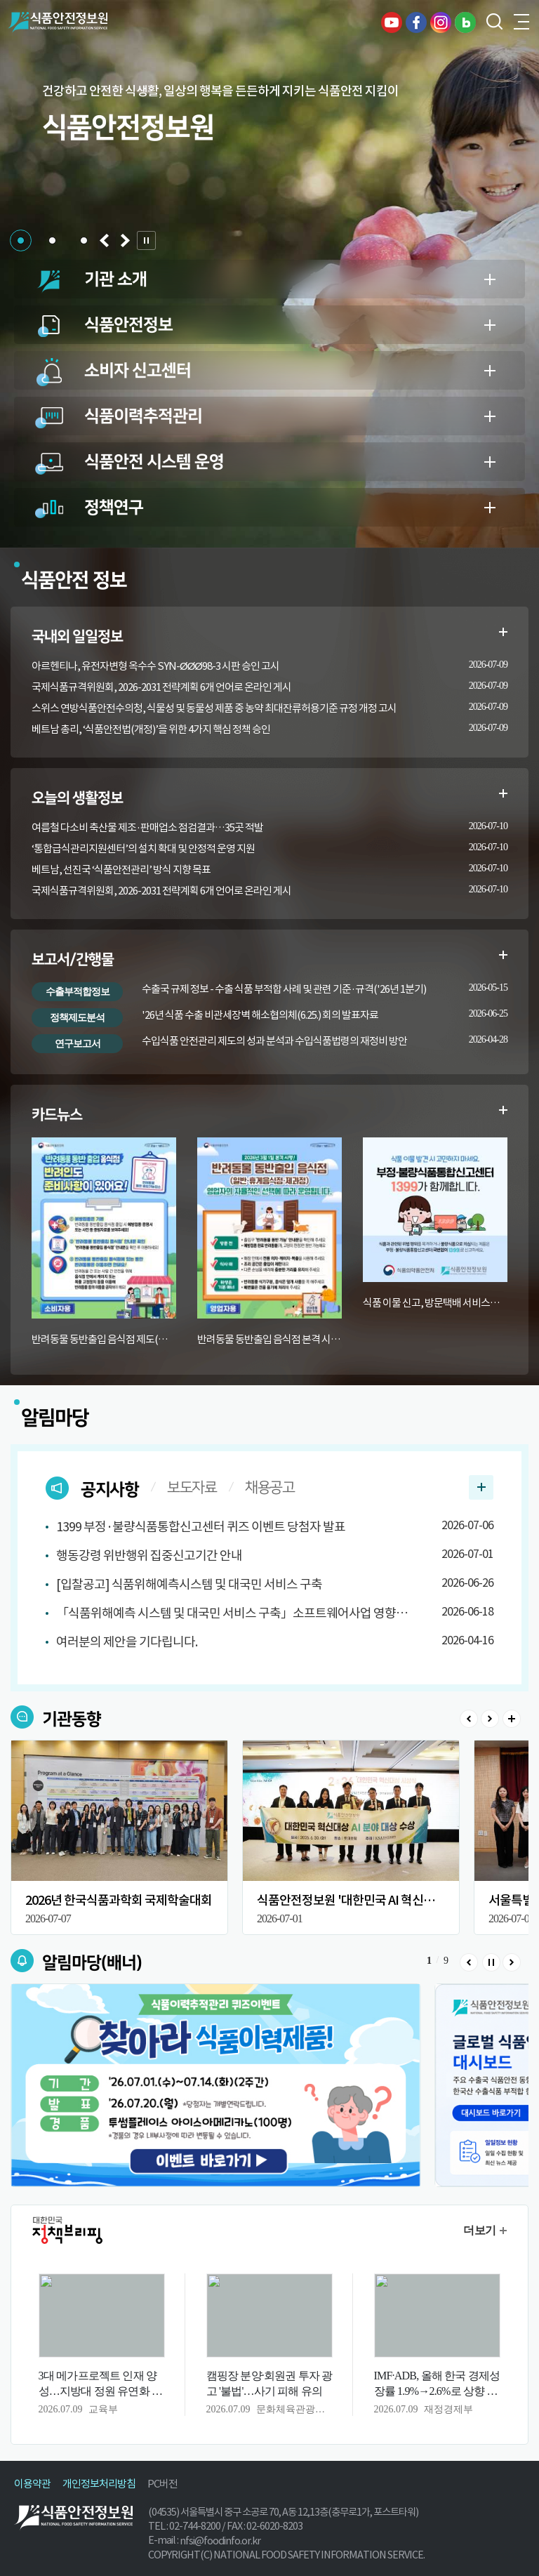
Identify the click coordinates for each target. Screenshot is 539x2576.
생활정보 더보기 (503, 793)
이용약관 (32, 2483)
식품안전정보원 (57, 22)
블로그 (465, 22)
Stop (490, 1962)
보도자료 (191, 1487)
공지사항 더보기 (481, 1487)
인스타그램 (440, 22)
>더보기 (511, 1719)
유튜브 (391, 22)
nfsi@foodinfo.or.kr (220, 2541)
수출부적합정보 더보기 (503, 955)
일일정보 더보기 (503, 632)
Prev (469, 1719)
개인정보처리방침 (98, 2483)
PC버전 (162, 2483)
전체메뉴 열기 (521, 22)
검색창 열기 (493, 22)
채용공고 (269, 1487)
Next (490, 1719)
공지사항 (109, 1489)
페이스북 (416, 22)
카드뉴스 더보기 (503, 1110)
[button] (21, 240)
